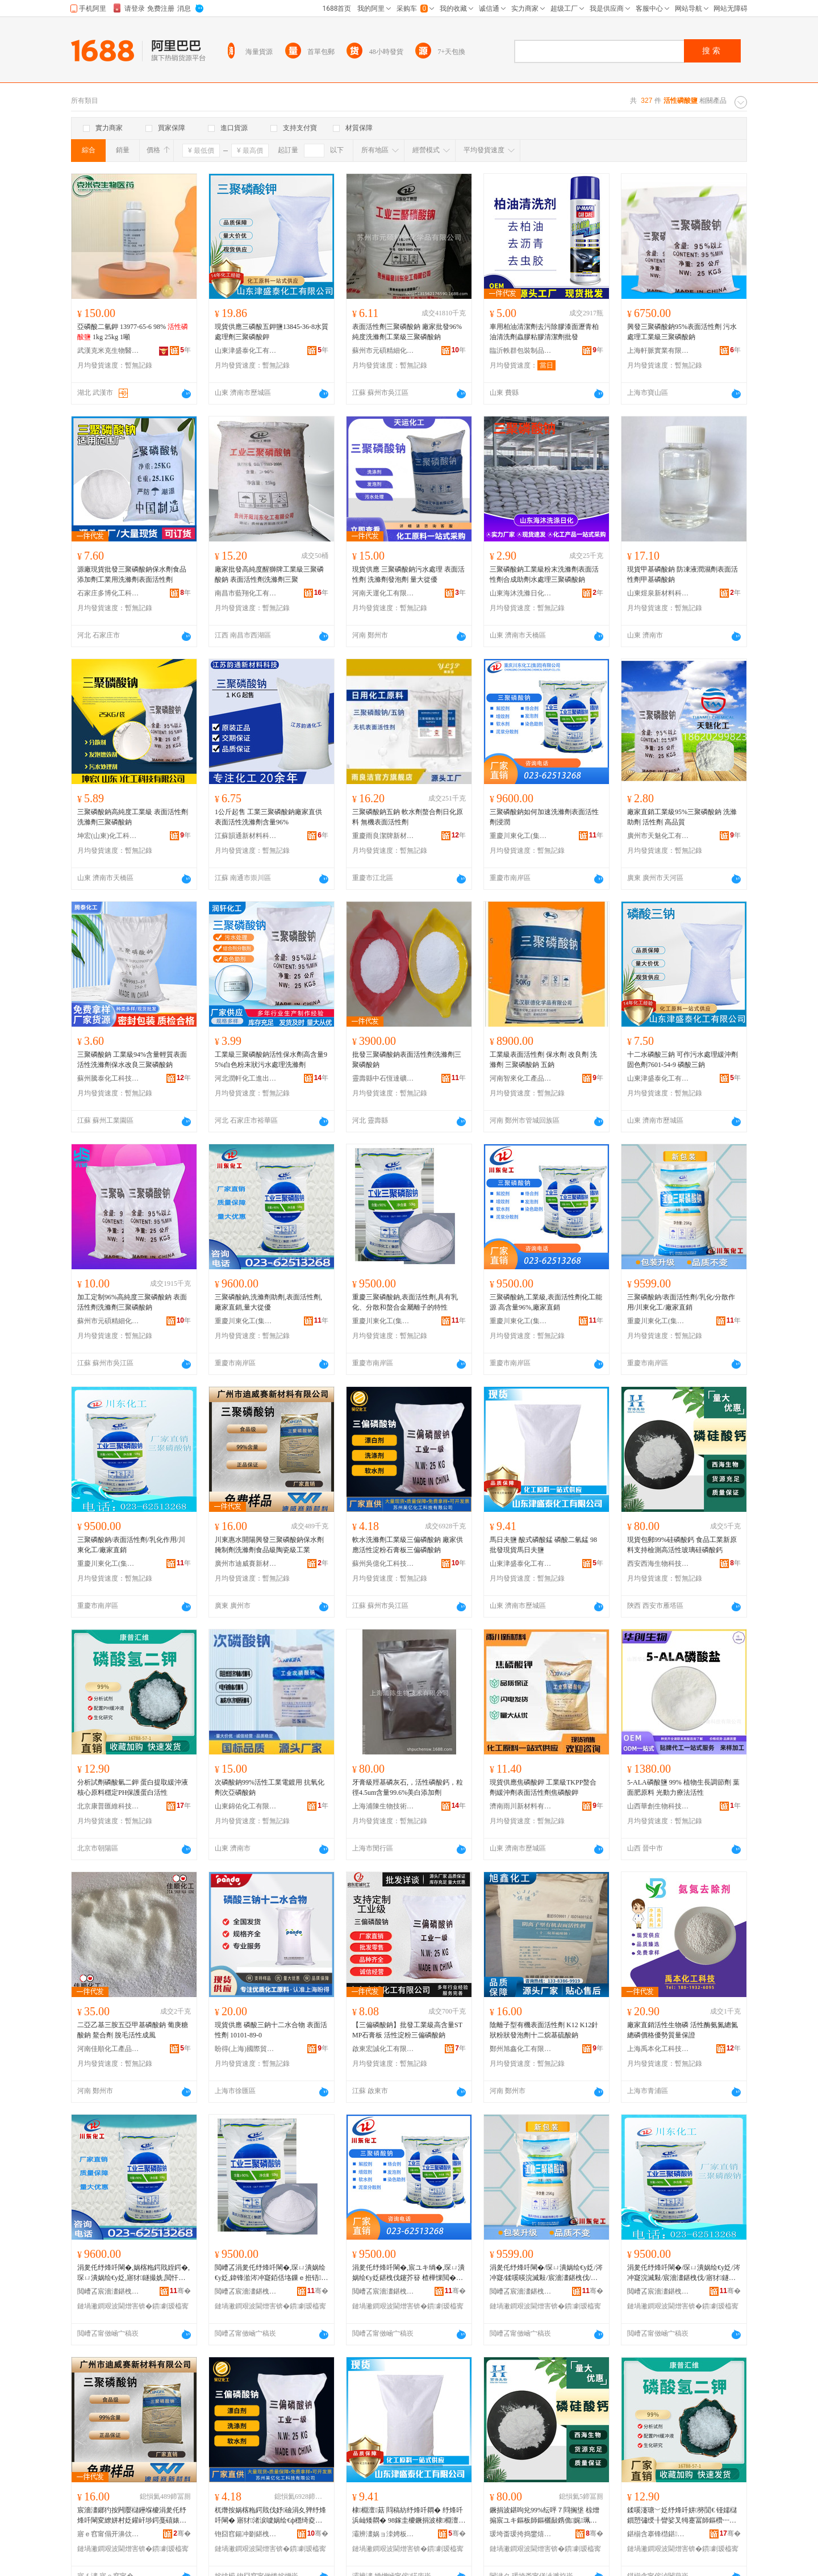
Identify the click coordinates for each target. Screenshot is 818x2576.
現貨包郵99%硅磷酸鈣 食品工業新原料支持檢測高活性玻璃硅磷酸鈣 (682, 1545)
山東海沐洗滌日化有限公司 (521, 593)
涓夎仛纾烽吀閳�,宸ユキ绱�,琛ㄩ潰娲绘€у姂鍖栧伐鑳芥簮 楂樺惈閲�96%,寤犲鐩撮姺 (408, 2273)
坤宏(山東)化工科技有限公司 (108, 836)
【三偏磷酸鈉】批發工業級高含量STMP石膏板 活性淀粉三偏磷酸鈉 (407, 2030)
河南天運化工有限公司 (383, 593)
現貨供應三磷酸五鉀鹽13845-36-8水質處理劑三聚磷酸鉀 (271, 332)
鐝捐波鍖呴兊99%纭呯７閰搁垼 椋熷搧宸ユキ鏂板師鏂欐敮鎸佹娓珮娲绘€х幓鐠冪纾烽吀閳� (544, 2515)
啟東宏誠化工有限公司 (383, 2049)
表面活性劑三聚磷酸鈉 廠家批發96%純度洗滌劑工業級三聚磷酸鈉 (407, 332)
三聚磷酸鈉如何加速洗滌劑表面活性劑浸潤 (544, 817)
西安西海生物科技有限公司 (658, 1564)
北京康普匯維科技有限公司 (108, 1806)
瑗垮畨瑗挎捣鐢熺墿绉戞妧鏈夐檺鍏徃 (521, 2534)
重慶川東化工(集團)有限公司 (521, 836)
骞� (180, 2291)
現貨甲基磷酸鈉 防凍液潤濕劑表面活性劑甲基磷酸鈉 (682, 574)
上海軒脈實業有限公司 (658, 351)
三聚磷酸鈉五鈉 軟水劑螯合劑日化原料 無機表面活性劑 (407, 817)
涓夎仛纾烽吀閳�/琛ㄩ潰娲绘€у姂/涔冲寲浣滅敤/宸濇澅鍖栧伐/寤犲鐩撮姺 (683, 2273)
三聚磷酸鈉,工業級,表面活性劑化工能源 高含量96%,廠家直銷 (546, 1302)
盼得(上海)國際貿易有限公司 (246, 2049)
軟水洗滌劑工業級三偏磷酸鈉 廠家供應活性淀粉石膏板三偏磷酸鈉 (407, 1545)
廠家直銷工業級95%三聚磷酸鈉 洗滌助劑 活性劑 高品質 (682, 817)
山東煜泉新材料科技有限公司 (658, 593)
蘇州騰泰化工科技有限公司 (108, 1078)
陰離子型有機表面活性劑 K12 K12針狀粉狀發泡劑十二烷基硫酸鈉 (544, 2030)
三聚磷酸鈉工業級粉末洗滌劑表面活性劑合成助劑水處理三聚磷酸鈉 (544, 574)
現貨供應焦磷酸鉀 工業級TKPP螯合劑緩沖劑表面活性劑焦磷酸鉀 (543, 1787)
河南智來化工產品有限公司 (521, 1078)
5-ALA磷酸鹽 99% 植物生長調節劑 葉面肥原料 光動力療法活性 (683, 1787)
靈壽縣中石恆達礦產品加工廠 (383, 1078)
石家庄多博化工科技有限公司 (108, 593)
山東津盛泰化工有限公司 (246, 351)
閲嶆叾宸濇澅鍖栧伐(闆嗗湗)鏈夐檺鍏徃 (108, 2291)
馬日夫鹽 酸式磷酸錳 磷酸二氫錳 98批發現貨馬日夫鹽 (543, 1545)
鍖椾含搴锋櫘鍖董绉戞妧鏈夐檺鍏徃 (658, 2534)
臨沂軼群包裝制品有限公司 (521, 351)
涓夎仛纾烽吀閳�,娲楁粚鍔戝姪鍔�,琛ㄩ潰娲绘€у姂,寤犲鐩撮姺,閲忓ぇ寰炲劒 (133, 2273)
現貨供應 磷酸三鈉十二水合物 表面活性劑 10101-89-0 (271, 2030)
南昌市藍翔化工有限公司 (246, 593)
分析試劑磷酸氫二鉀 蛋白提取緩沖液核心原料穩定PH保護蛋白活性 (132, 1787)
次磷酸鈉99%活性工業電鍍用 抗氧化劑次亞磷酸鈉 (269, 1787)
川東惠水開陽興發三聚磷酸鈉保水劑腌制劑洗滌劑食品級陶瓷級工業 (269, 1545)
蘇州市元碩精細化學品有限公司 (383, 351)
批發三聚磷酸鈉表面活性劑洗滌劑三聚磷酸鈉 (406, 1060)
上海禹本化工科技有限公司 (658, 2049)
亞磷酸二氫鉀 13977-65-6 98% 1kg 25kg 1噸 (132, 332)
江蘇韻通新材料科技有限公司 (246, 836)
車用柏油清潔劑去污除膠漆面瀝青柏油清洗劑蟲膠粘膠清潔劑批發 (544, 332)
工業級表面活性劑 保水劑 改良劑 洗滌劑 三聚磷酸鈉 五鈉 (543, 1060)
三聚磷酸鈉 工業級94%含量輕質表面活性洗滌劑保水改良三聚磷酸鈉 (132, 1060)
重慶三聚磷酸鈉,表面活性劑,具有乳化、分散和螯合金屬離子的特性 (405, 1302)
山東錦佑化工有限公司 (246, 1806)
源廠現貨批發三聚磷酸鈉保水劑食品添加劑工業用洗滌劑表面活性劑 (131, 574)
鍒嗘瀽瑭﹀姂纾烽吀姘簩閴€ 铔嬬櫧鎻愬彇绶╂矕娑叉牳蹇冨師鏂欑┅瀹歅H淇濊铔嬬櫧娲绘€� (682, 2515)
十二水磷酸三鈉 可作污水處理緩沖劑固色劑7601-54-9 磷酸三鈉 (682, 1060)
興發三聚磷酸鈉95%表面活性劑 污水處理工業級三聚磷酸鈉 (682, 332)
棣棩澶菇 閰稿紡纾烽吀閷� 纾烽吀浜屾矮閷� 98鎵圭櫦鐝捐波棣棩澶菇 (407, 2515)
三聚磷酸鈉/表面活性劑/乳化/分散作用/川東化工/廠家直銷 (681, 1302)
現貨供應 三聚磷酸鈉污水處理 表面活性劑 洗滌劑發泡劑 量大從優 (408, 574)
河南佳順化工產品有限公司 (108, 2049)
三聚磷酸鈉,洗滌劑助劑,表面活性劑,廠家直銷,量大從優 (268, 1302)
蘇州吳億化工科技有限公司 (383, 1564)
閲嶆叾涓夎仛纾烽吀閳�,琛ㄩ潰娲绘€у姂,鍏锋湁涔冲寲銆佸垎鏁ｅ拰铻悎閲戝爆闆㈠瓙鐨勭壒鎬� (271, 2273)
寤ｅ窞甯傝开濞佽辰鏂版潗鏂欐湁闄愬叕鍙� (108, 2534)
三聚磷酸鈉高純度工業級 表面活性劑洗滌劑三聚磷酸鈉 (132, 817)
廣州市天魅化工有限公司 (658, 836)
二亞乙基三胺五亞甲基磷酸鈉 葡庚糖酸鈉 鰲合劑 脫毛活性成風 (132, 2030)
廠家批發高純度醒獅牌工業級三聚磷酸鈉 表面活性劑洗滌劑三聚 (269, 574)
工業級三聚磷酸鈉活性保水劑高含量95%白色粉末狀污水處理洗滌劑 (271, 1060)
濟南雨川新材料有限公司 (521, 1806)
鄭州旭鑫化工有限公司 (521, 2049)
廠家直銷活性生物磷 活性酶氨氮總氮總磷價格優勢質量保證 (682, 2030)
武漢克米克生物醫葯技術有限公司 (108, 351)
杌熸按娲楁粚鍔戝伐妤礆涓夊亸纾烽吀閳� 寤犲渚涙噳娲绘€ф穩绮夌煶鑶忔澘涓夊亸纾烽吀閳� (270, 2515)
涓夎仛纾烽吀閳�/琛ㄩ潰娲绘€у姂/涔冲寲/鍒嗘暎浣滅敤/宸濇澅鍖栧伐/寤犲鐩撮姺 (546, 2273)
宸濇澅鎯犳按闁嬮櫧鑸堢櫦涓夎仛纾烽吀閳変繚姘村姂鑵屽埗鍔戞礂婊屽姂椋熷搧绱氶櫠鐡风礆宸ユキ (131, 2515)
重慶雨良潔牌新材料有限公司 (383, 836)
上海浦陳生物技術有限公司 (383, 1806)
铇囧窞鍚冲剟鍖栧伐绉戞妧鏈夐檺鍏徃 (246, 2534)
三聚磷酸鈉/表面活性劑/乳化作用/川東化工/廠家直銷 (131, 1545)
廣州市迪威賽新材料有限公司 (246, 1564)
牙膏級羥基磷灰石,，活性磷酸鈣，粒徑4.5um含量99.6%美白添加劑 (407, 1787)
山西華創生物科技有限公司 (658, 1806)
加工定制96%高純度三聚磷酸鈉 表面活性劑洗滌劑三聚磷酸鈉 (132, 1302)
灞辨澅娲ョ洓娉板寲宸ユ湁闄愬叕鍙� (383, 2534)
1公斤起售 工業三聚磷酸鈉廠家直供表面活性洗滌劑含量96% (268, 817)
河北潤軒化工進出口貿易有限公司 (246, 1078)
